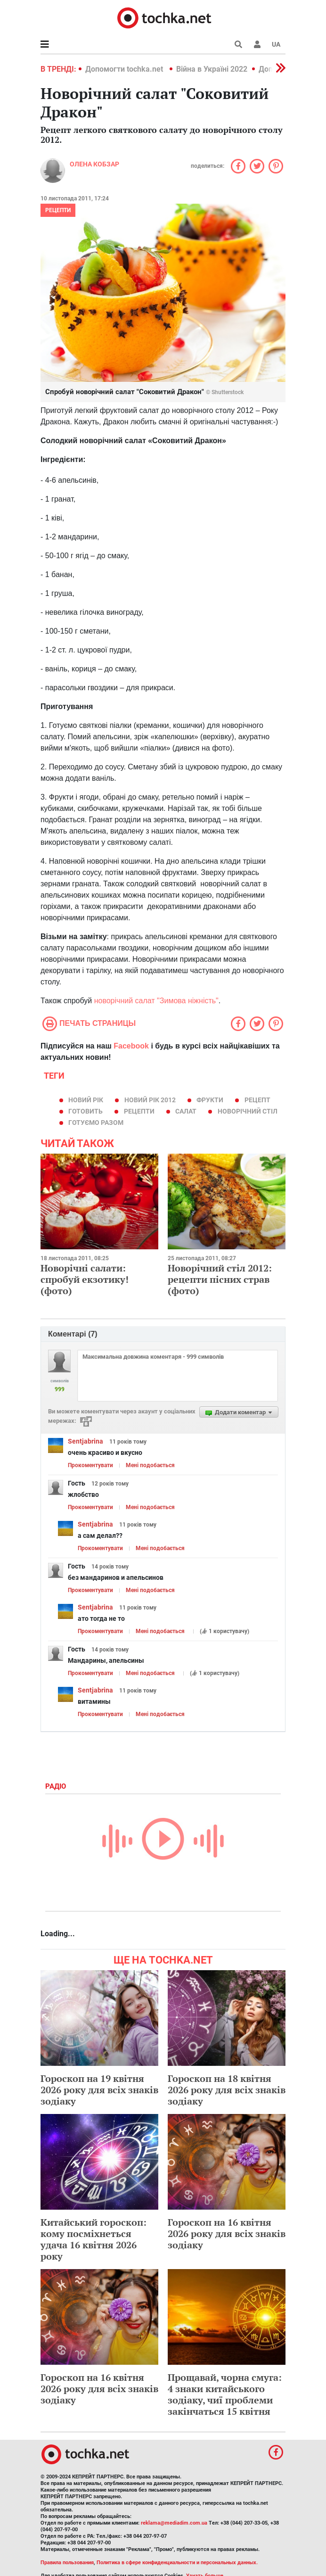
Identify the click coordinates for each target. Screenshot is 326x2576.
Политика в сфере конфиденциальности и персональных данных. (177, 2562)
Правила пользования (67, 2562)
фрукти (209, 1100)
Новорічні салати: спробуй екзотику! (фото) (85, 1279)
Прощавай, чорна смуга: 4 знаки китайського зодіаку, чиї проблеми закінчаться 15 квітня (225, 2394)
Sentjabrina (85, 1441)
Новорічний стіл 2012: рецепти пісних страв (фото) (220, 1279)
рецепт (257, 1100)
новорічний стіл (247, 1111)
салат (185, 1111)
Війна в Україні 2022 (211, 69)
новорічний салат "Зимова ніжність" (156, 1001)
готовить (85, 1111)
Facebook (131, 1046)
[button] (257, 44)
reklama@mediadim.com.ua (174, 2523)
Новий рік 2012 (150, 1100)
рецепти (58, 210)
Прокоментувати (90, 1465)
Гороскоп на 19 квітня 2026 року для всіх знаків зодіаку (99, 2089)
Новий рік (85, 1100)
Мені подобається (150, 1465)
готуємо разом (95, 1122)
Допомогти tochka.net (125, 69)
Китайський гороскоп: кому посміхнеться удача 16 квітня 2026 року (94, 2239)
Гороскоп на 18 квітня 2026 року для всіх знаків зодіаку (226, 2089)
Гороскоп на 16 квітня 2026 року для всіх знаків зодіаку (226, 2233)
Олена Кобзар (94, 164)
